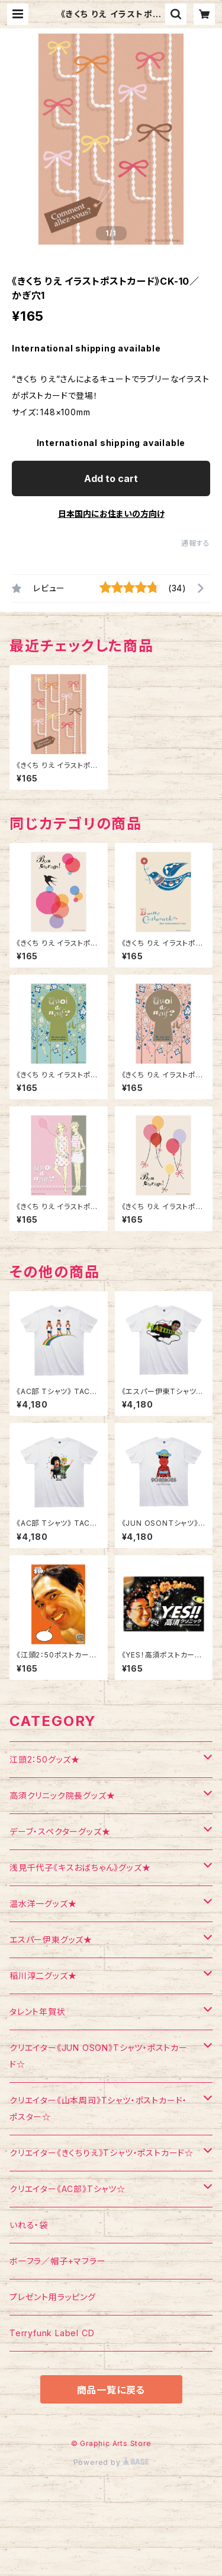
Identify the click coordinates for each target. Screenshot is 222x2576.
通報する (195, 543)
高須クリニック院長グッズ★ (62, 1795)
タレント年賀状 (37, 2012)
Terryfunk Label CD (51, 2333)
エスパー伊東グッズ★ (50, 1940)
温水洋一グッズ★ (42, 1903)
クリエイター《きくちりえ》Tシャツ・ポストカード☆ (101, 2153)
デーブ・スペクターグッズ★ (59, 1831)
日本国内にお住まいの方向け (111, 514)
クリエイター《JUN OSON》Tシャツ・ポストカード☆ (98, 2056)
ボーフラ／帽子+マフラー (57, 2261)
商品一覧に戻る (111, 2390)
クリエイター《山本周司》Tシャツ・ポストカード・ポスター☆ (98, 2108)
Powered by (111, 2462)
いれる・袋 (28, 2225)
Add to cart (111, 478)
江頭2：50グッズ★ (44, 1759)
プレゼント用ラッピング (52, 2297)
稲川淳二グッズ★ (42, 1976)
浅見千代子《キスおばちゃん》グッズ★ (79, 1867)
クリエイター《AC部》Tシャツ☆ (67, 2189)
